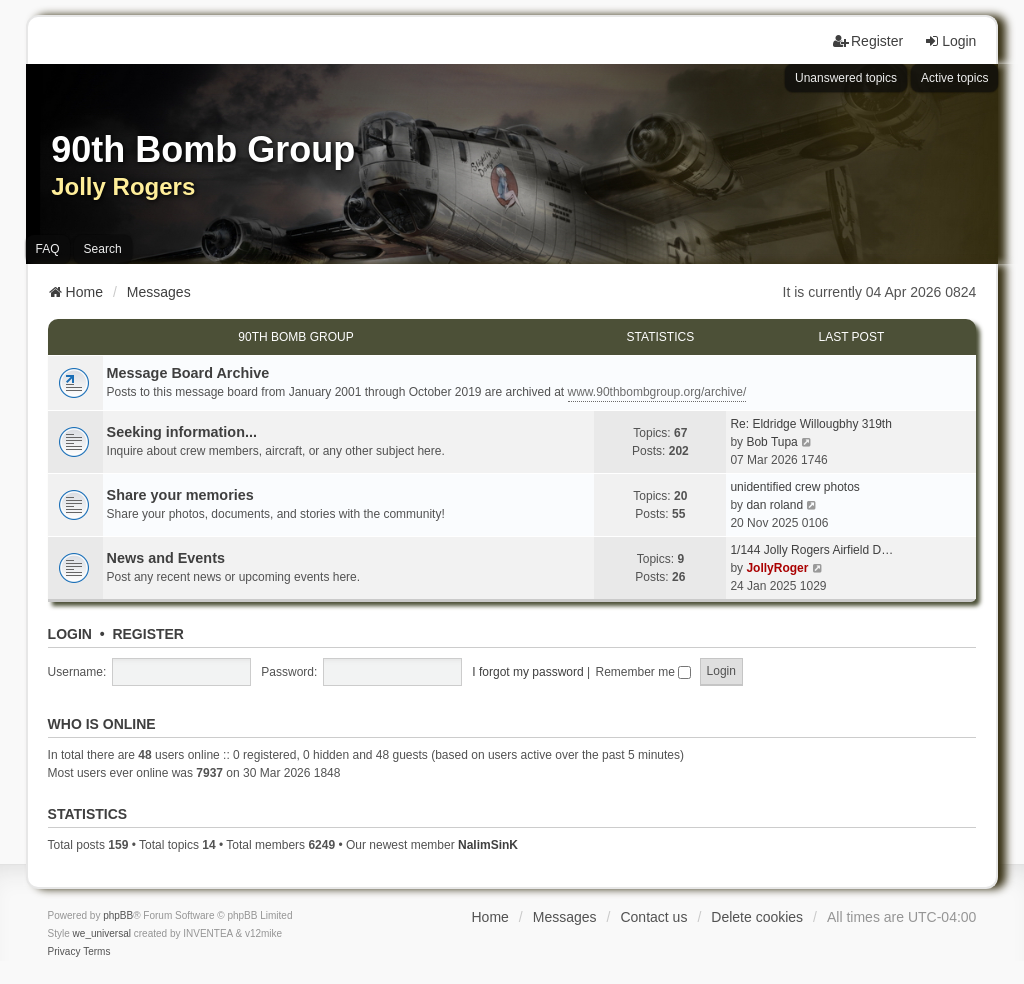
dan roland (774, 505)
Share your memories (180, 495)
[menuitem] (64, 952)
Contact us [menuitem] (653, 917)
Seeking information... (182, 432)
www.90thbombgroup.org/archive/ (657, 392)
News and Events (166, 558)
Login (70, 634)
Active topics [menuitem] (954, 78)
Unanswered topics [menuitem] (846, 78)
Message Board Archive (188, 373)
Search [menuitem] (103, 249)
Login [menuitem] (950, 41)
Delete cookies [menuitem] (757, 917)
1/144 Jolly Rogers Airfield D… (811, 550)
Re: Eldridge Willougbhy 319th (810, 424)
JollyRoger (777, 568)
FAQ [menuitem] (48, 249)
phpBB (118, 915)
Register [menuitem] (868, 41)
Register (148, 634)
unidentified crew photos (794, 487)
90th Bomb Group (295, 337)
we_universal (102, 933)
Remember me (644, 672)
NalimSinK (488, 845)
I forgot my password (527, 672)
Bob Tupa (771, 442)
